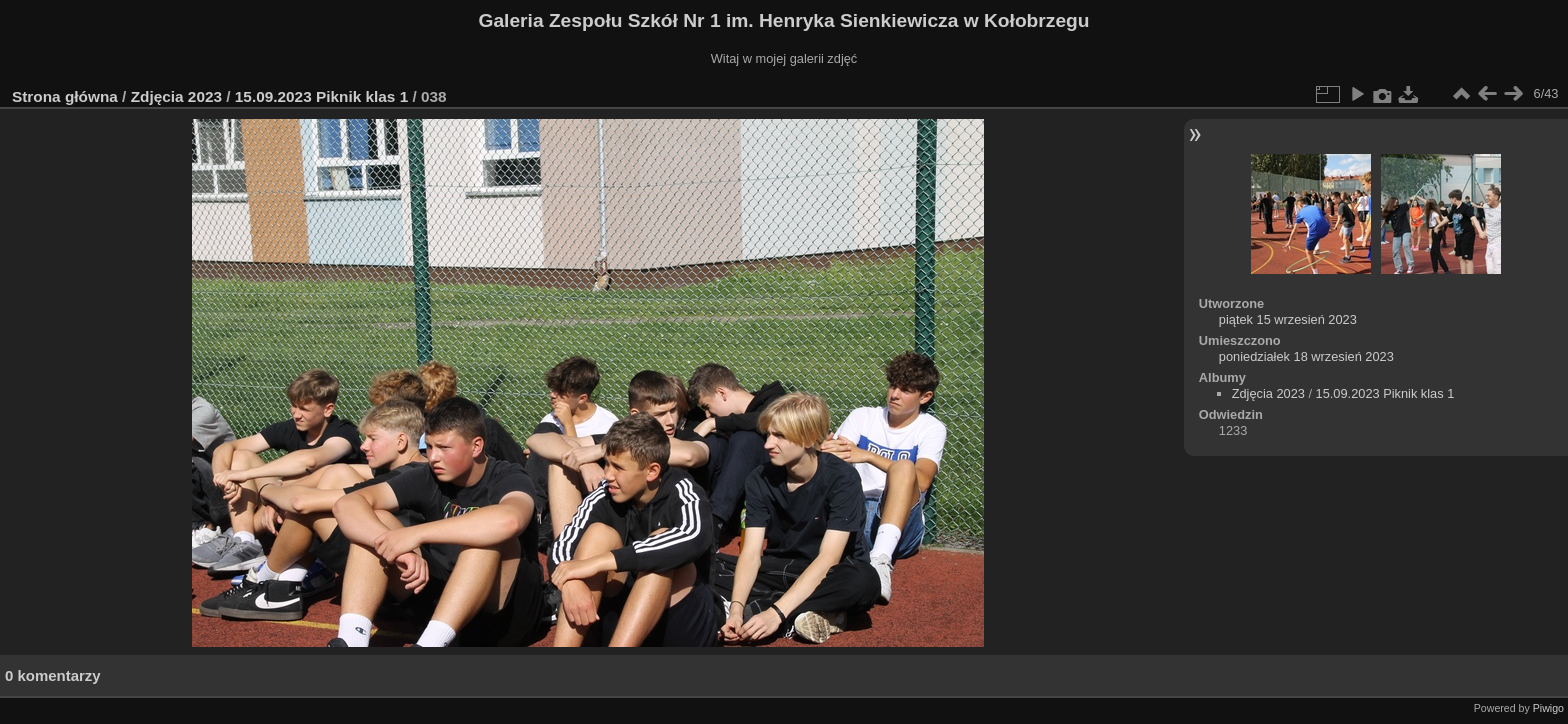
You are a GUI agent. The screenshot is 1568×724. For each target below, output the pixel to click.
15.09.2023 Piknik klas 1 (321, 96)
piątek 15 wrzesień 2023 (1288, 319)
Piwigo (1548, 708)
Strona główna (65, 96)
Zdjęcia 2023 (176, 96)
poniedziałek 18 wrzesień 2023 (1306, 356)
